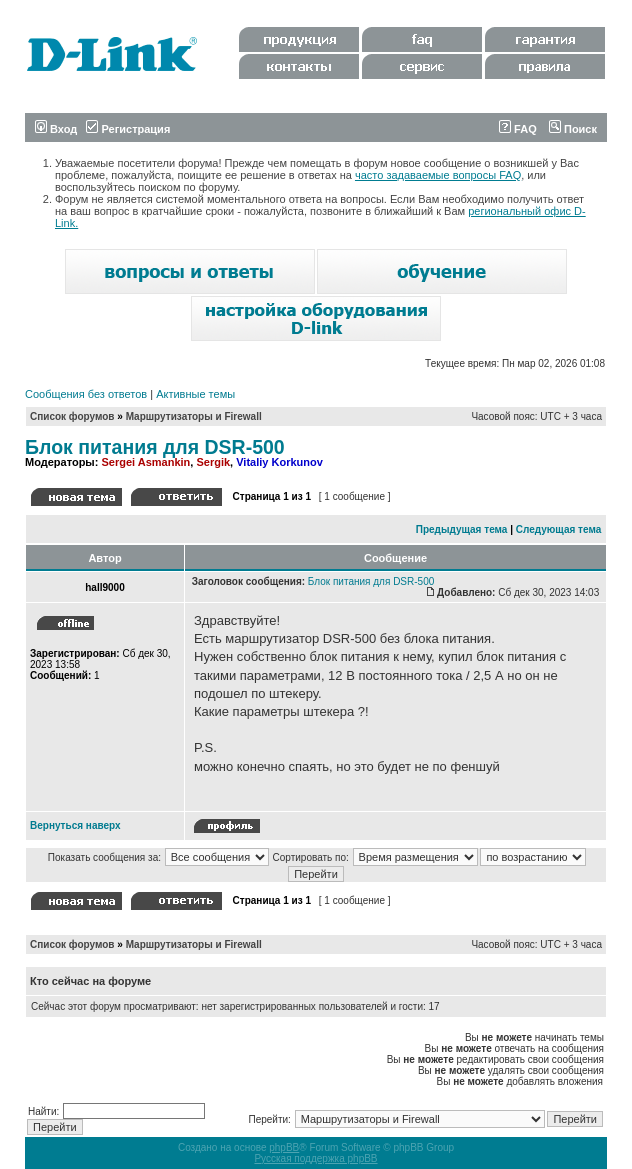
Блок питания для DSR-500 (155, 447)
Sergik (213, 462)
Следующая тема (558, 529)
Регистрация (128, 129)
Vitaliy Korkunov (279, 462)
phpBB (284, 1147)
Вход (56, 129)
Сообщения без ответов (86, 394)
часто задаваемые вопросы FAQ (438, 175)
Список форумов (72, 416)
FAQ (518, 129)
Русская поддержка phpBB (315, 1158)
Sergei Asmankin (145, 462)
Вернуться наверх (75, 825)
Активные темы (195, 394)
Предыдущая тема (462, 529)
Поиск (573, 129)
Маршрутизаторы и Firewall (194, 416)
